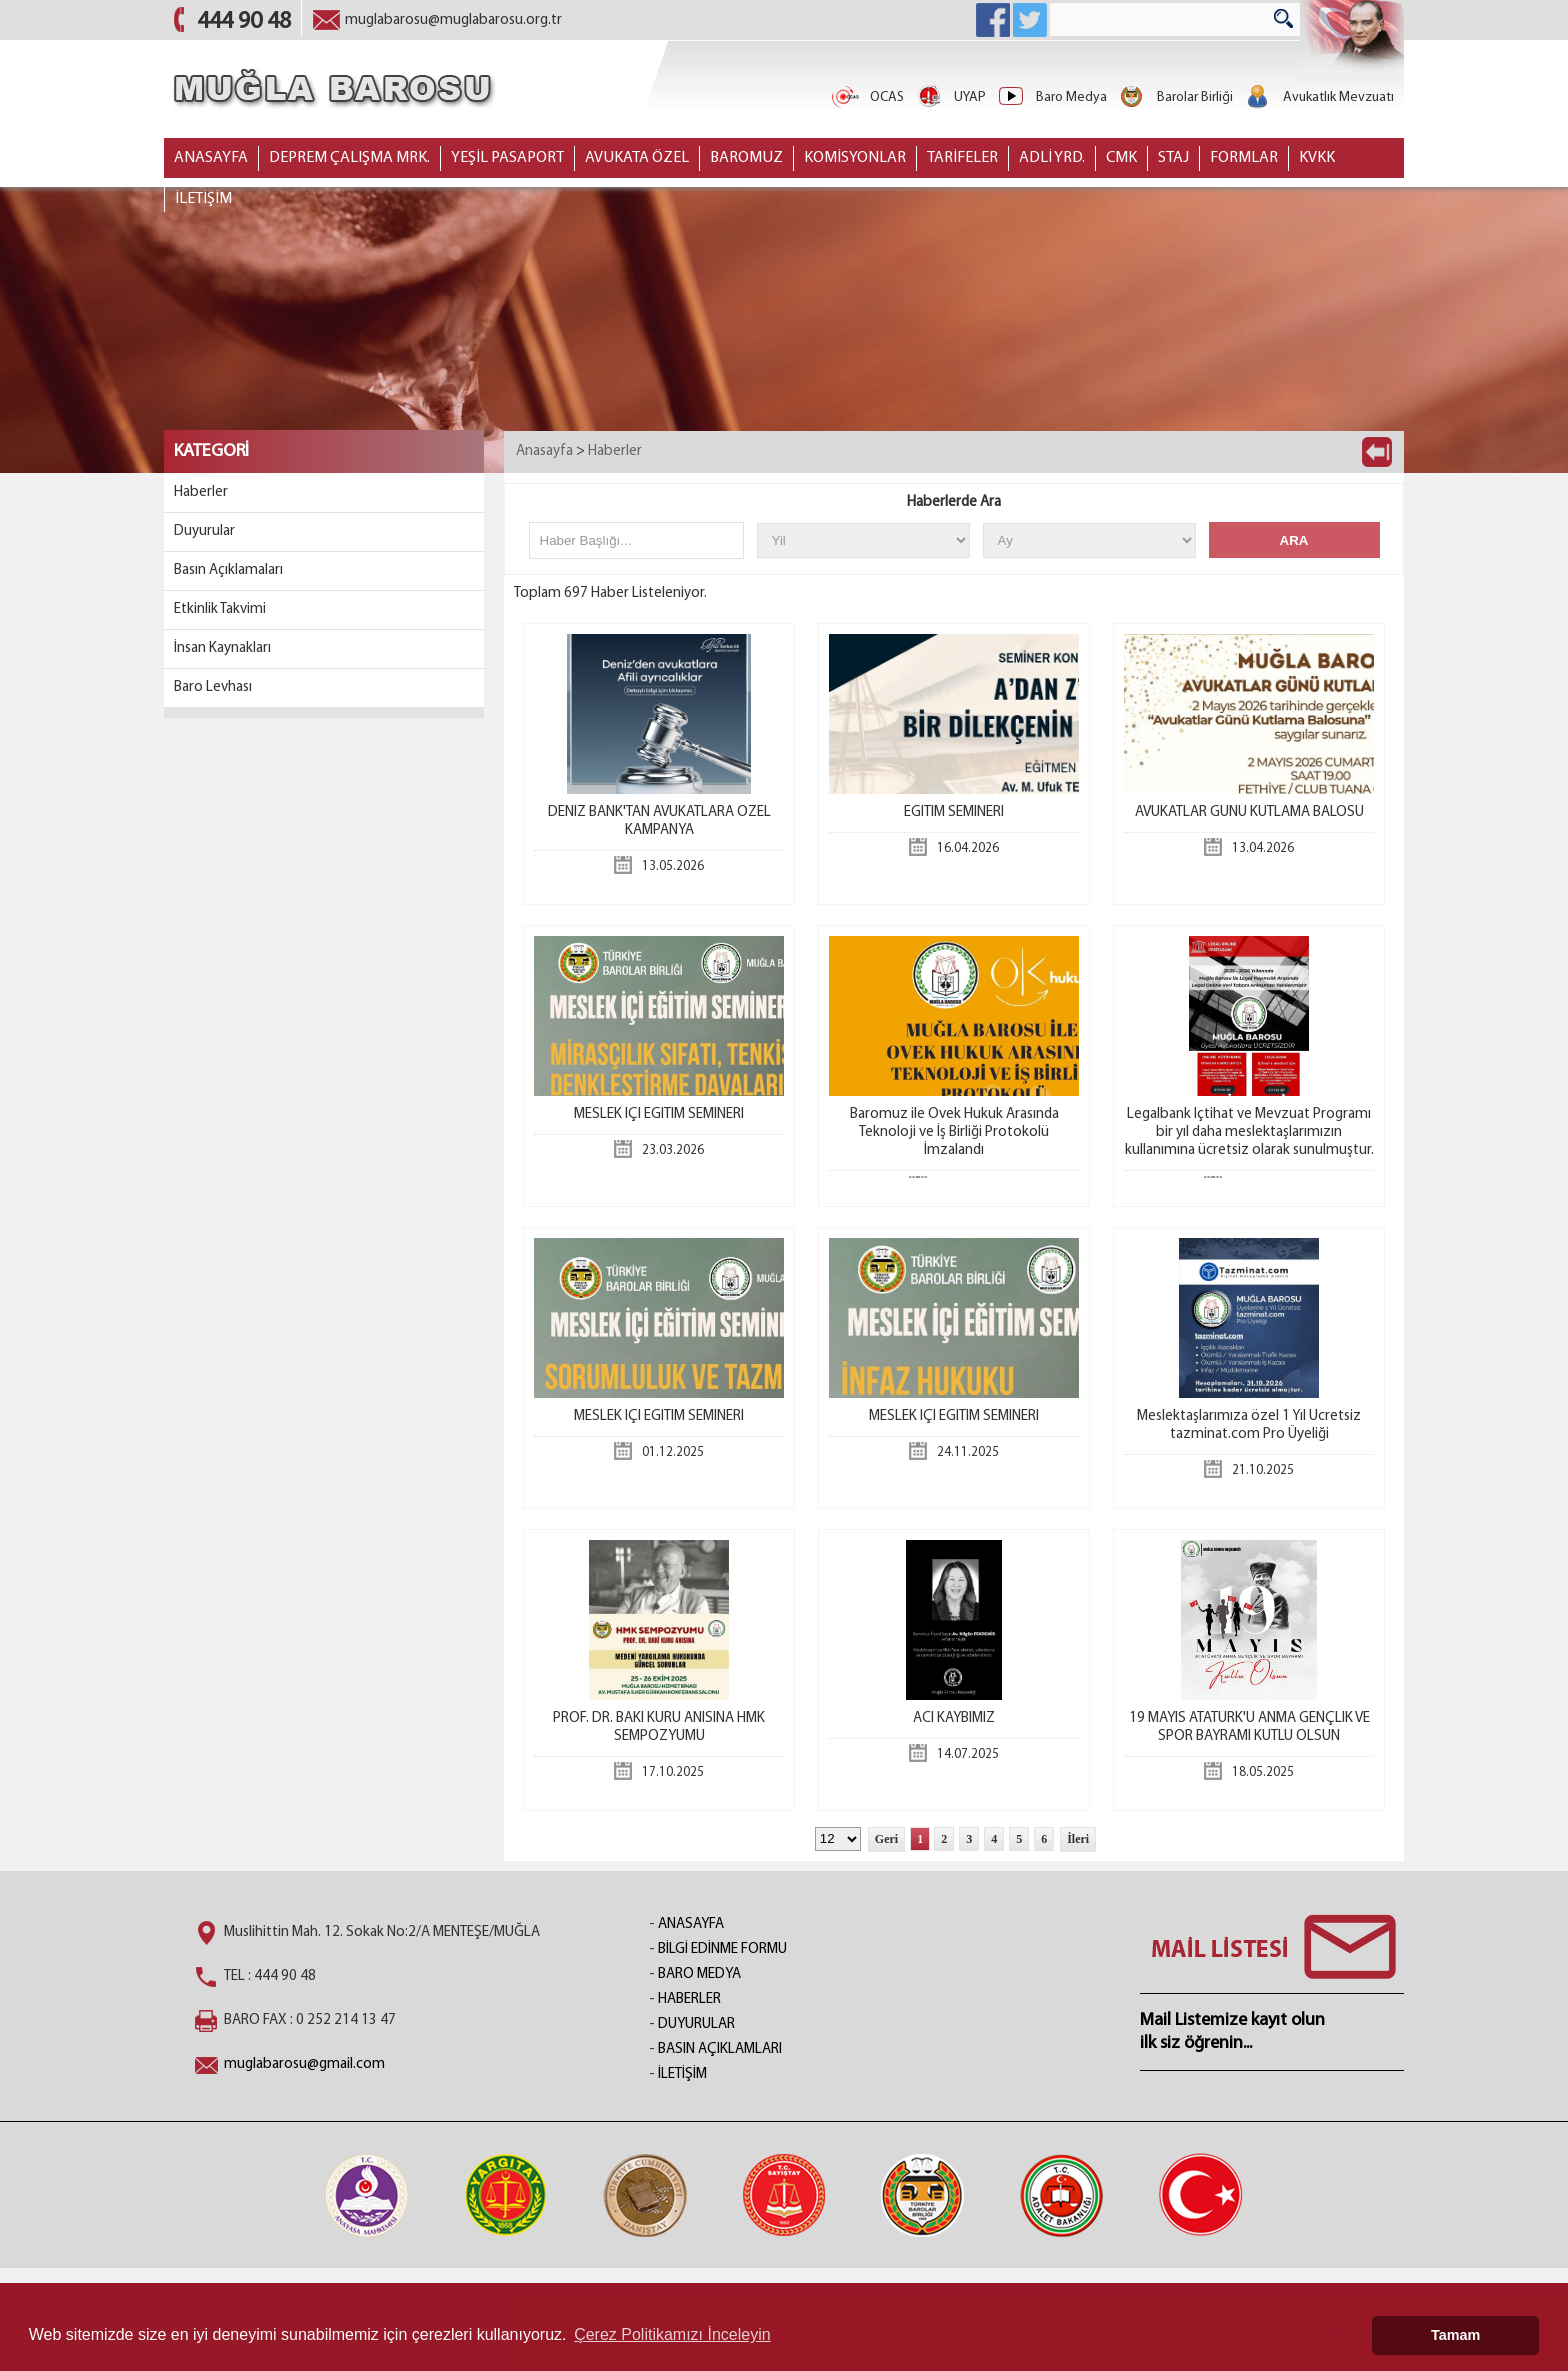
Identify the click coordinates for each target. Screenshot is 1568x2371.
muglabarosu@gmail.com (304, 2064)
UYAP (950, 97)
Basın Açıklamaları (228, 570)
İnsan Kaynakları (222, 648)
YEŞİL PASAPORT (507, 158)
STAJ (1173, 158)
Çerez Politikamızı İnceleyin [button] (672, 2334)
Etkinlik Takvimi (220, 609)
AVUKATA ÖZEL (637, 158)
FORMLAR (1244, 158)
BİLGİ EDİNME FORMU (722, 1949)
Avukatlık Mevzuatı (1318, 97)
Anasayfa (544, 451)
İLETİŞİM (203, 199)
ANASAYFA (211, 158)
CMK (1121, 158)
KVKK (1317, 158)
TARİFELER (962, 158)
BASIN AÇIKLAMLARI (720, 2049)
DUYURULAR (696, 2024)
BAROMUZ (746, 158)
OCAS (867, 97)
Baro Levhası (213, 687)
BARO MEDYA (699, 1974)
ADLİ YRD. (1052, 158)
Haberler (201, 492)
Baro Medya (1051, 97)
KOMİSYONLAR (855, 158)
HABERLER (689, 1999)
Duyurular (204, 531)
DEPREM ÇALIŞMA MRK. (349, 158)
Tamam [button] (1455, 2335)
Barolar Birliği (1175, 97)
